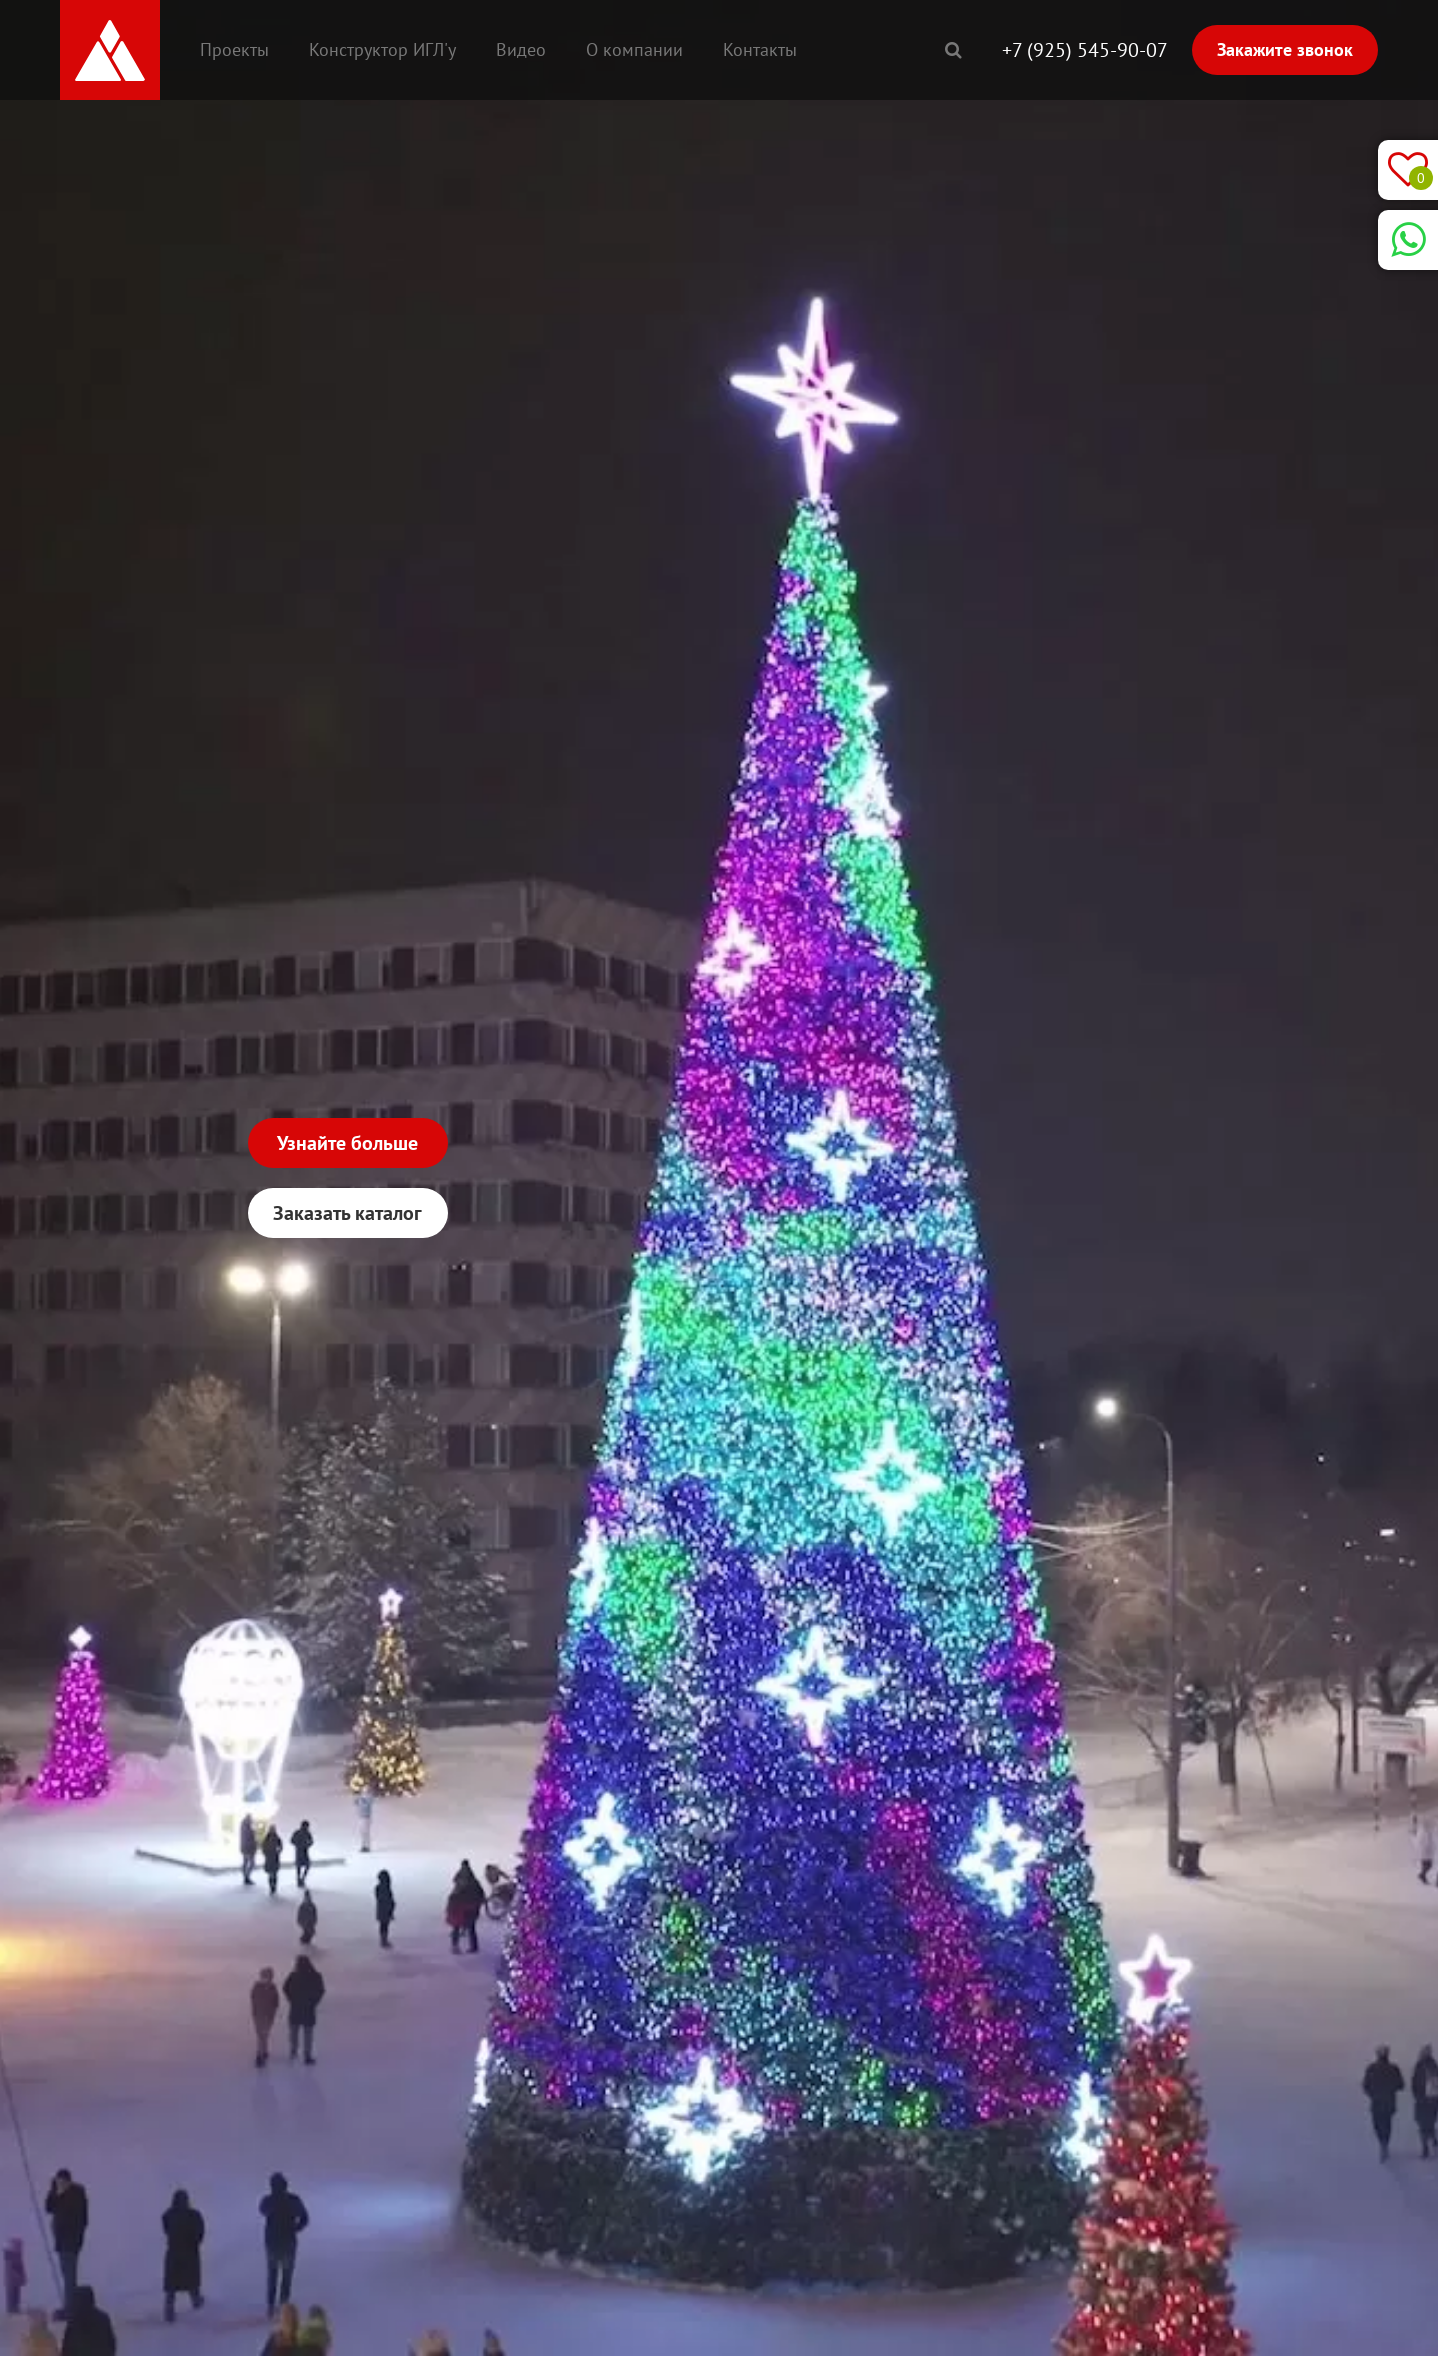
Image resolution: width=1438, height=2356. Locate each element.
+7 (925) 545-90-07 (1085, 50)
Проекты (234, 49)
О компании (634, 49)
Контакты (760, 49)
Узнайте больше (347, 1143)
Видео (521, 49)
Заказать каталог (347, 1213)
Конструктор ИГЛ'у (382, 49)
